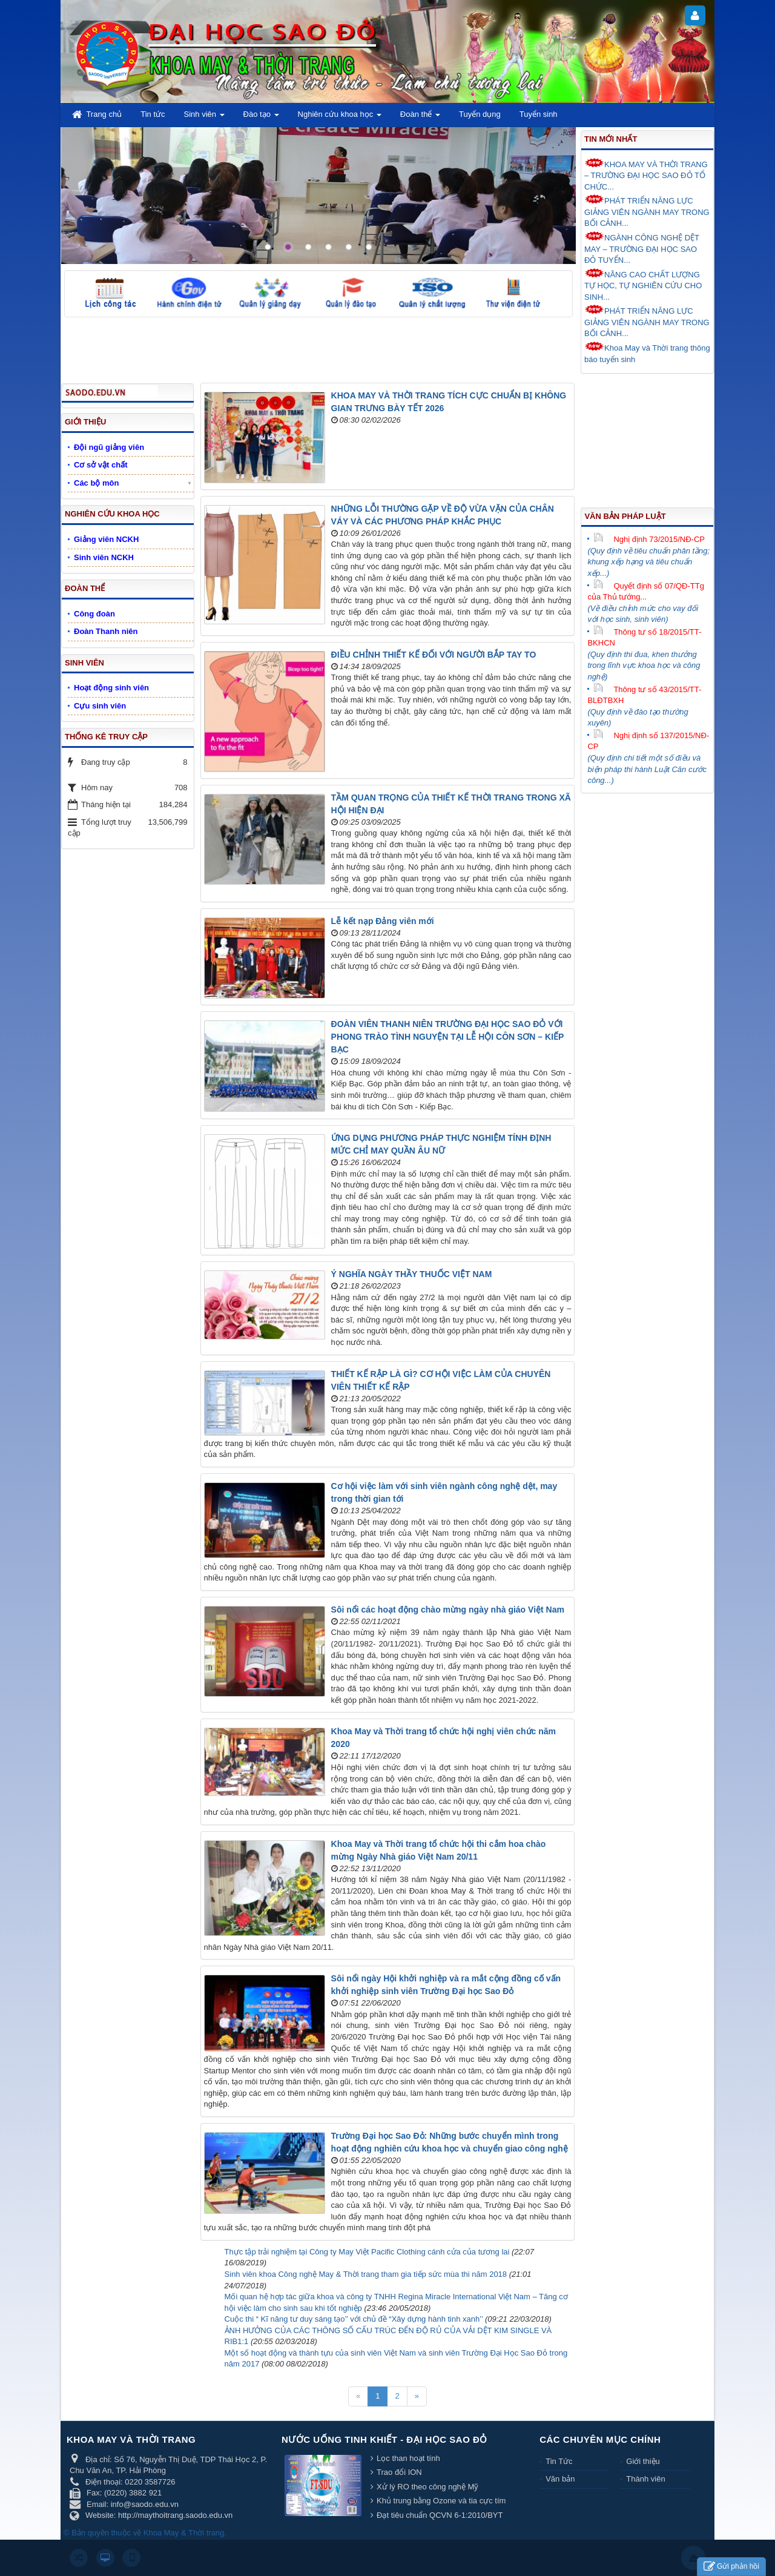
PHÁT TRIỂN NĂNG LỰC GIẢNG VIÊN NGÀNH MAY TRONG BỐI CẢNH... (647, 211)
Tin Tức (559, 2461)
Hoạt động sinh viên (111, 687)
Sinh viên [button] (204, 118)
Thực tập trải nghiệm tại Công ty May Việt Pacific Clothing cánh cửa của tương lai (367, 2251)
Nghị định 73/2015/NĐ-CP (649, 539)
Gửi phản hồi (731, 2566)
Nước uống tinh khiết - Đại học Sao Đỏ (384, 2439)
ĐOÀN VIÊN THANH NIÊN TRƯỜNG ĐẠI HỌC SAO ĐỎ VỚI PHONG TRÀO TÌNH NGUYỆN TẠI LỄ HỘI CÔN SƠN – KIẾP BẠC (447, 1036)
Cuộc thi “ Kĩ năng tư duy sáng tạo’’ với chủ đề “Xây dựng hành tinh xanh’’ (354, 2318)
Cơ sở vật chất (101, 464)
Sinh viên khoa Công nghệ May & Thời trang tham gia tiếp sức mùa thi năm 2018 (366, 2274)
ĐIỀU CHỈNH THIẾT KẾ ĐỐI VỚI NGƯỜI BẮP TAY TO (433, 654)
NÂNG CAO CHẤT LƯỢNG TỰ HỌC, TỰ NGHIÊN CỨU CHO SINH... (643, 285)
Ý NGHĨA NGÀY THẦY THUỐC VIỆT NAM (411, 1274)
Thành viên (645, 2478)
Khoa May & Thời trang (184, 2532)
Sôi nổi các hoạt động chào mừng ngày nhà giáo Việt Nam (447, 1609)
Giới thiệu (642, 2461)
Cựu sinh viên (100, 705)
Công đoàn (94, 613)
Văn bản (560, 2478)
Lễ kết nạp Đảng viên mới (382, 921)
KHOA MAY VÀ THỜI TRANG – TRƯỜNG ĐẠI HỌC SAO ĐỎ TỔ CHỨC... (646, 174)
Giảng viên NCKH (106, 539)
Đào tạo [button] (261, 118)
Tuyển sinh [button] (538, 114)
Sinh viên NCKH (104, 557)
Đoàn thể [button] (420, 118)
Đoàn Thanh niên (105, 631)
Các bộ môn (96, 482)
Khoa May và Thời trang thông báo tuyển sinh (647, 353)
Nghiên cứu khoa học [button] (339, 118)
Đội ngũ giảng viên (109, 447)
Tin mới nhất (610, 139)
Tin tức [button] (152, 114)
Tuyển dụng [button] (480, 114)
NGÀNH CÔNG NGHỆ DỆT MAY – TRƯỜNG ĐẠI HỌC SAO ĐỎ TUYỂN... (641, 248)
